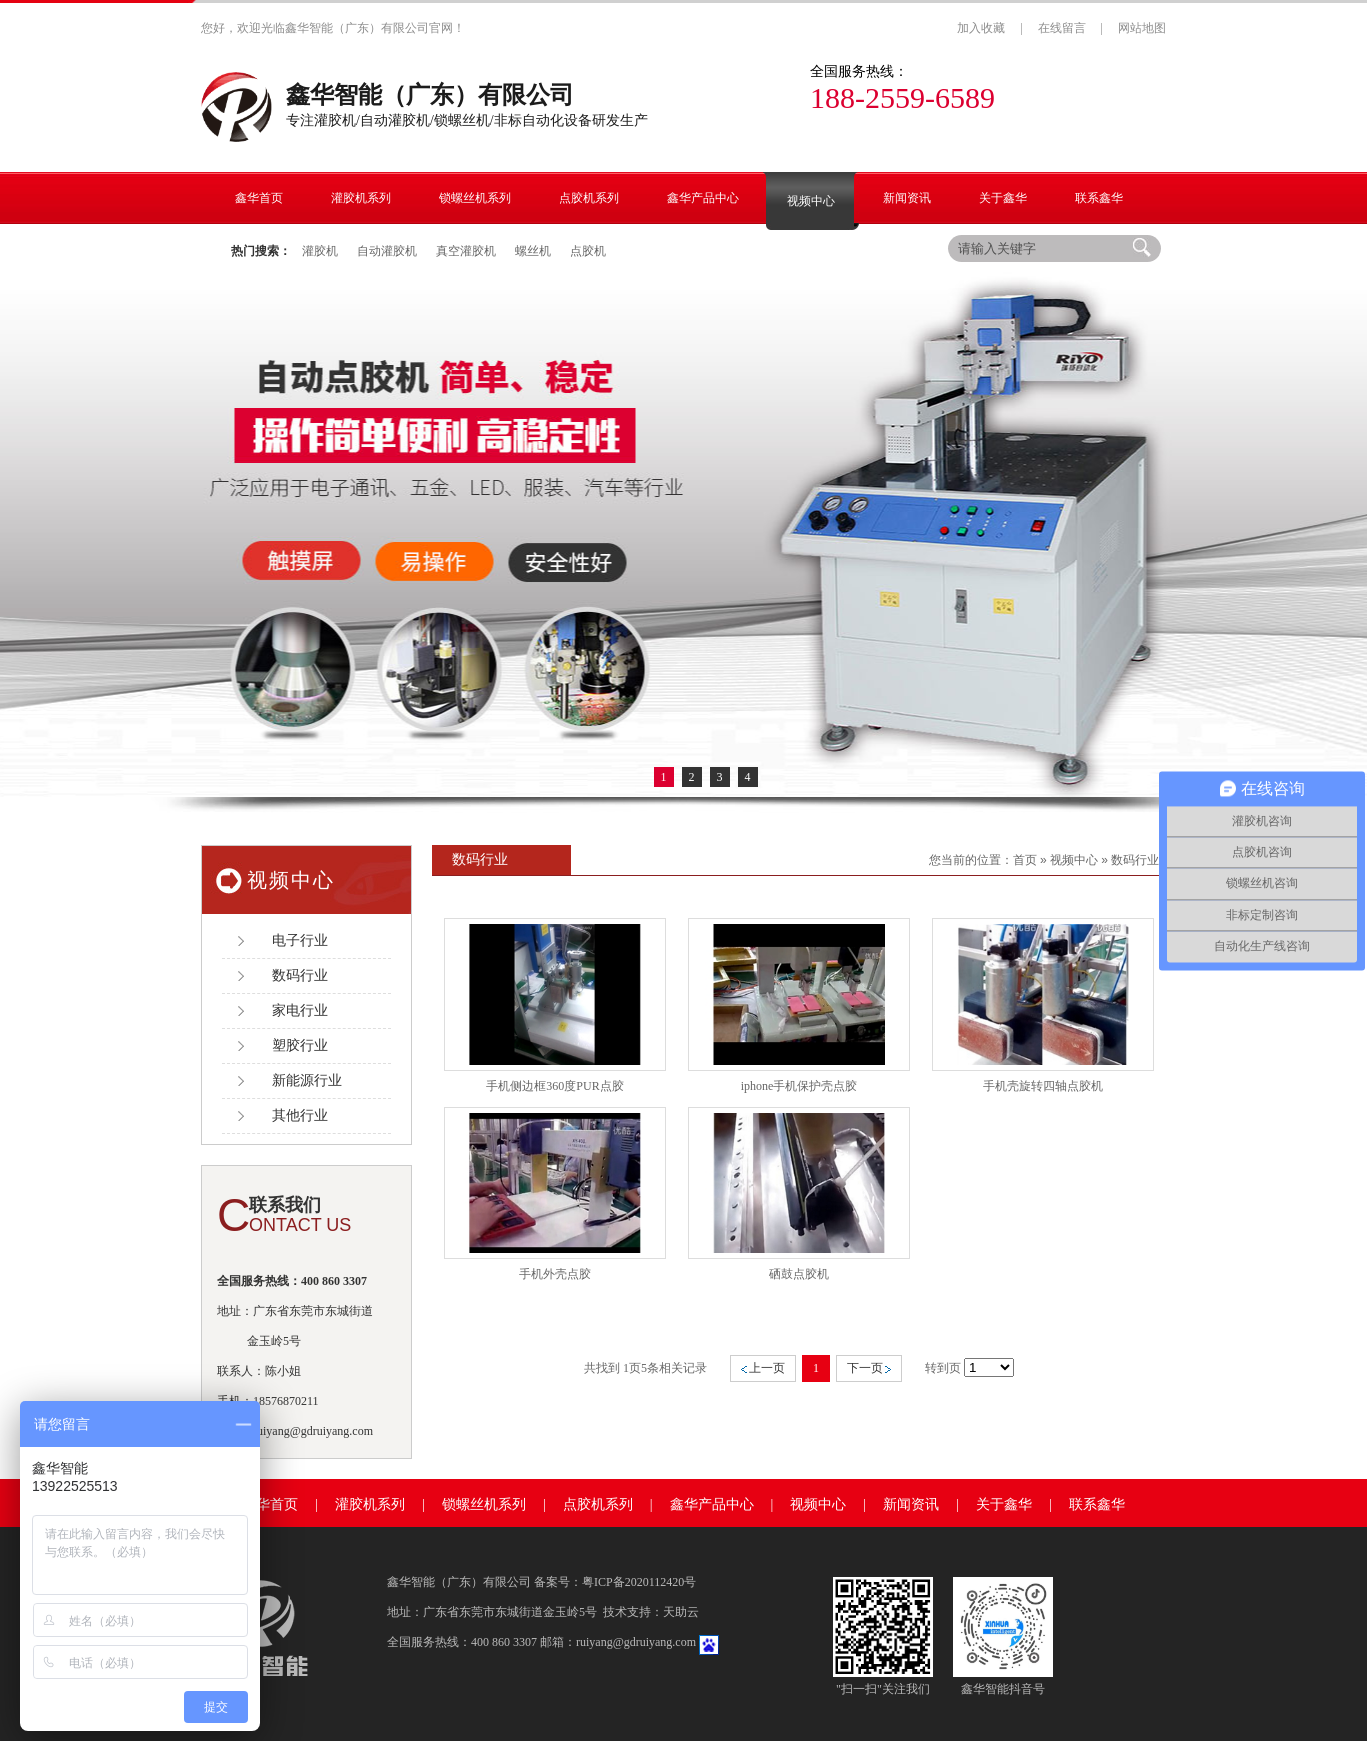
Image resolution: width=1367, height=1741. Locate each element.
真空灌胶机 (466, 251)
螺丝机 (533, 251)
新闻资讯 (911, 1504)
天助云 (681, 1612)
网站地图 (1142, 28)
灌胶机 (320, 251)
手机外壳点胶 (555, 1274)
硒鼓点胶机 (799, 1274)
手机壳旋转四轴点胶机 (1043, 1086)
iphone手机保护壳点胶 (799, 1086)
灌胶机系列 (370, 1504)
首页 (1025, 860)
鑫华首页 (270, 1504)
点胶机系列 (598, 1504)
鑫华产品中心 (712, 1504)
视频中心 (1074, 860)
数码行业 (1135, 860)
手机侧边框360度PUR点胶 (554, 1086)
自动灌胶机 (387, 251)
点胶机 (588, 251)
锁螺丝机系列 (484, 1504)
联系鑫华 (1097, 1504)
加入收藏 (981, 28)
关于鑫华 (1004, 1504)
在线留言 (1062, 28)
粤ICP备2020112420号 (639, 1582)
